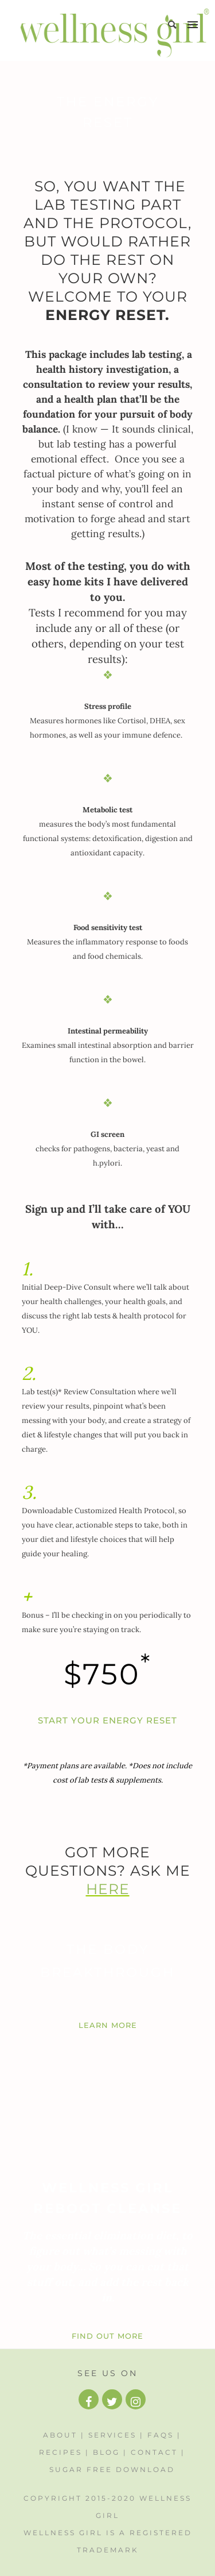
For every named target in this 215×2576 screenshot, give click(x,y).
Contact (154, 2452)
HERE (108, 1889)
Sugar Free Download (112, 2469)
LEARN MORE (108, 2025)
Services (112, 2435)
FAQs (160, 2435)
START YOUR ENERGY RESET (107, 1720)
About (60, 2435)
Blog (106, 2452)
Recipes (60, 2452)
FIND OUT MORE (107, 2335)
